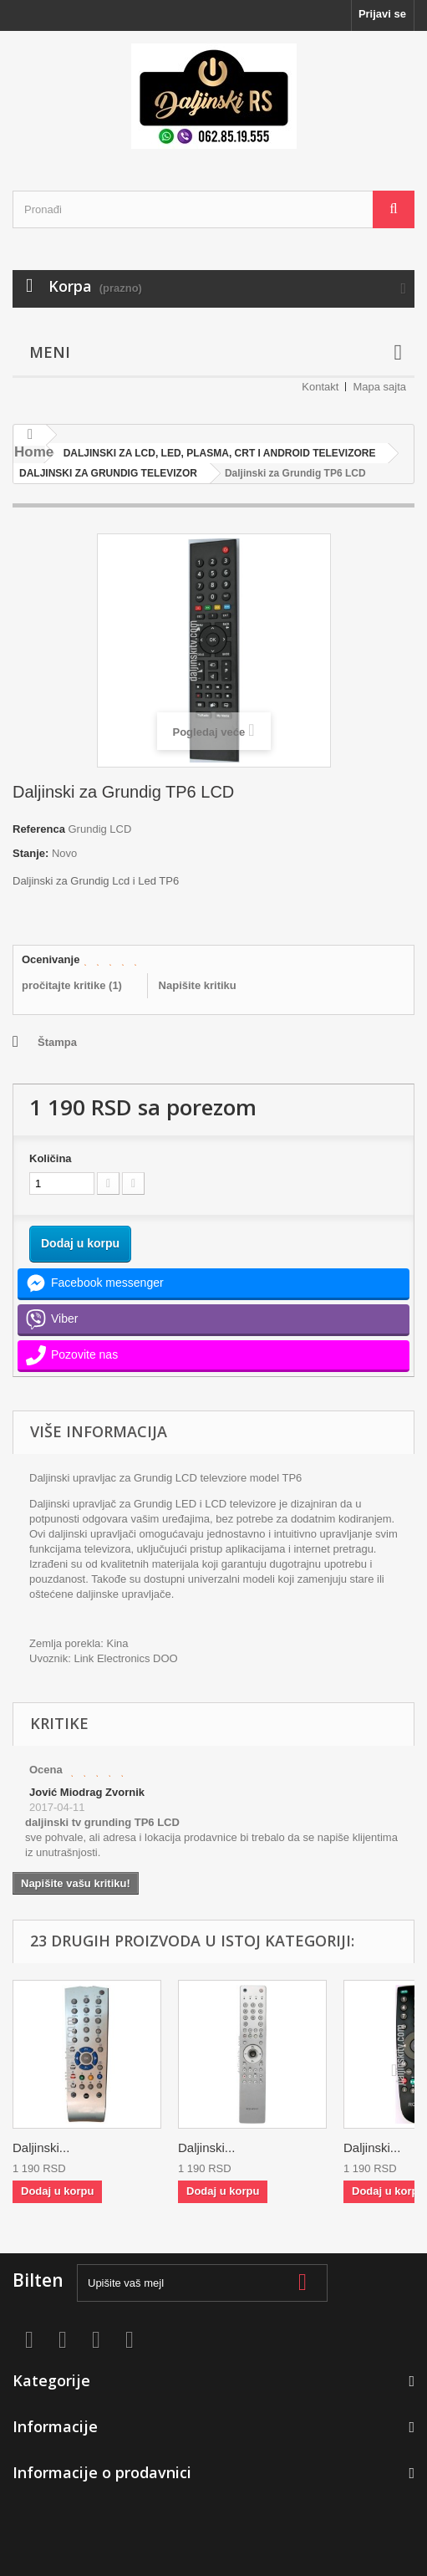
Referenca (39, 829)
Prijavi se (382, 14)
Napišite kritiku (197, 985)
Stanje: (30, 853)
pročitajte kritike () (72, 985)
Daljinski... (41, 2147)
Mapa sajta (379, 386)
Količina (50, 1158)
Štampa (57, 1042)
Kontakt (320, 386)
